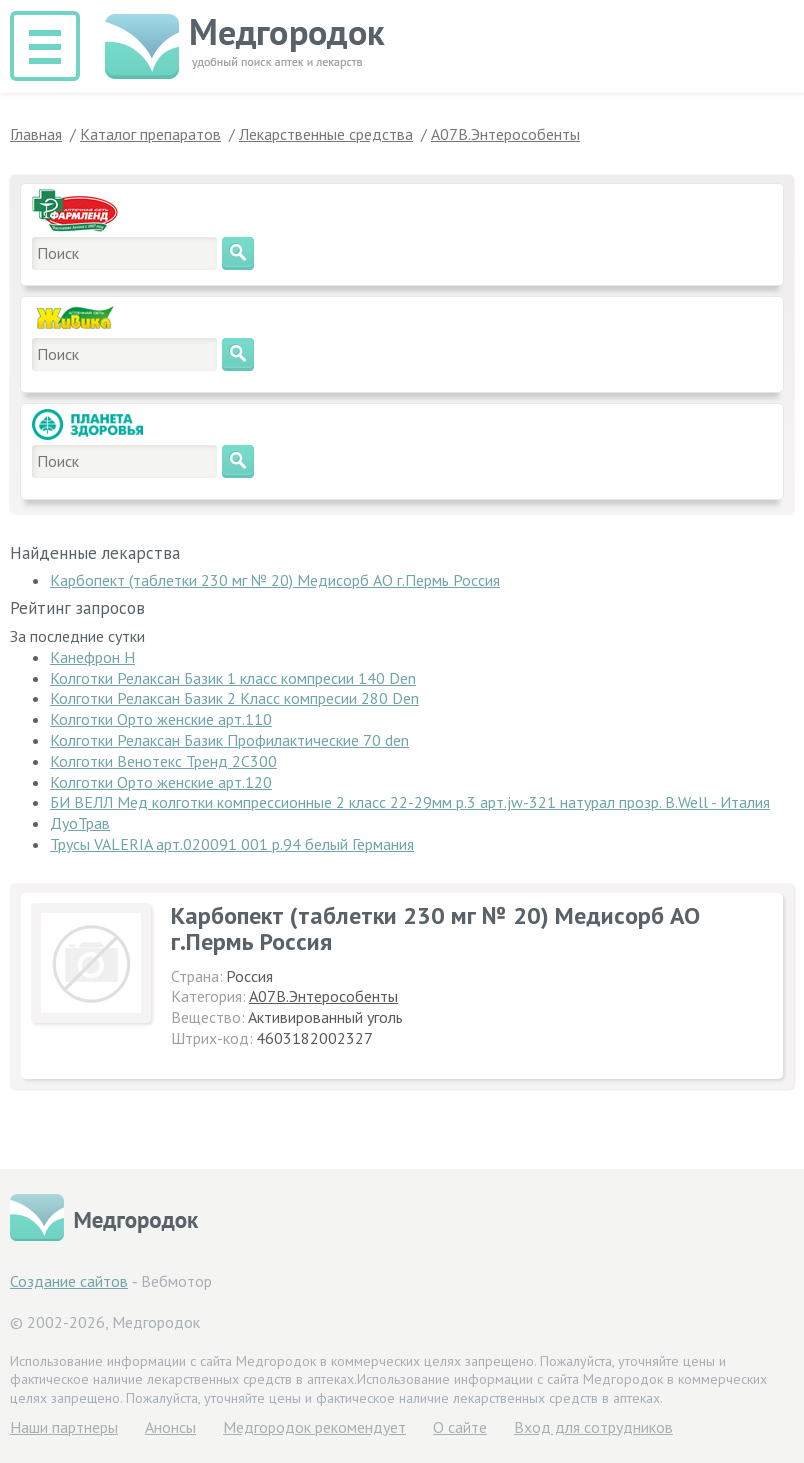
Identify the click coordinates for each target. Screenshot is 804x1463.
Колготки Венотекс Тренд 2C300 (163, 761)
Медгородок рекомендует (314, 1427)
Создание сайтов (69, 1281)
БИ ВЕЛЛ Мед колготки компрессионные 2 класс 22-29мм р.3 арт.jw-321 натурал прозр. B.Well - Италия (410, 802)
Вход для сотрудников (593, 1427)
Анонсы (170, 1427)
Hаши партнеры (64, 1427)
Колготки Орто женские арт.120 (161, 782)
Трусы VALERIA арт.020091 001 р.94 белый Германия (232, 844)
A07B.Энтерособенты (323, 996)
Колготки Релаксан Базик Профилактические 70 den (229, 740)
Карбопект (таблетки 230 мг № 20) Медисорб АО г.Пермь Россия (275, 580)
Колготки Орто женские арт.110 (161, 719)
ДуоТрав (80, 823)
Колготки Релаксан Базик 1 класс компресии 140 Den (233, 678)
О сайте (460, 1427)
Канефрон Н (92, 657)
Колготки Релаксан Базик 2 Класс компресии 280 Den (234, 698)
